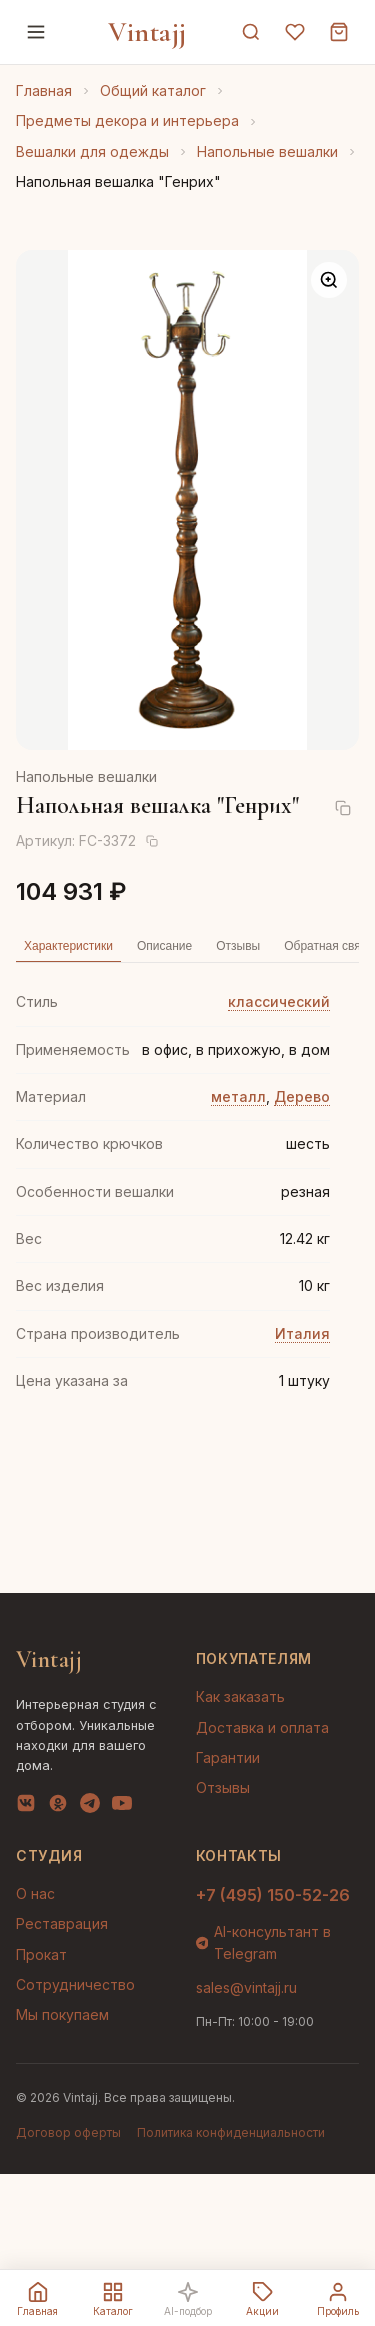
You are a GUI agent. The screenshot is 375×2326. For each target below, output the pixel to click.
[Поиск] (251, 32)
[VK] (26, 1807)
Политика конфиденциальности (231, 2132)
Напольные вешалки (267, 151)
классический (279, 1001)
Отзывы (223, 1787)
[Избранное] (295, 32)
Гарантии (228, 1757)
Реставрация (62, 1923)
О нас (35, 1893)
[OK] (58, 1807)
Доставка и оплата (262, 1727)
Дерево (302, 1096)
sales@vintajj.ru (246, 1987)
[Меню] (36, 32)
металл (238, 1096)
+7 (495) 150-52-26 (273, 1895)
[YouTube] (122, 1807)
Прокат (41, 1954)
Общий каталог (153, 90)
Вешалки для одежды (92, 151)
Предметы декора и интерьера (127, 120)
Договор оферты (68, 2132)
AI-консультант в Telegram (264, 1942)
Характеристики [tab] (68, 946)
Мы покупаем (62, 2014)
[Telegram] (90, 1807)
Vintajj (147, 32)
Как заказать (240, 1696)
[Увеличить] (329, 280)
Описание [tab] (164, 946)
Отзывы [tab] (238, 946)
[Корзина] (339, 32)
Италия (302, 1333)
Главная (44, 90)
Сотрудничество (75, 1984)
